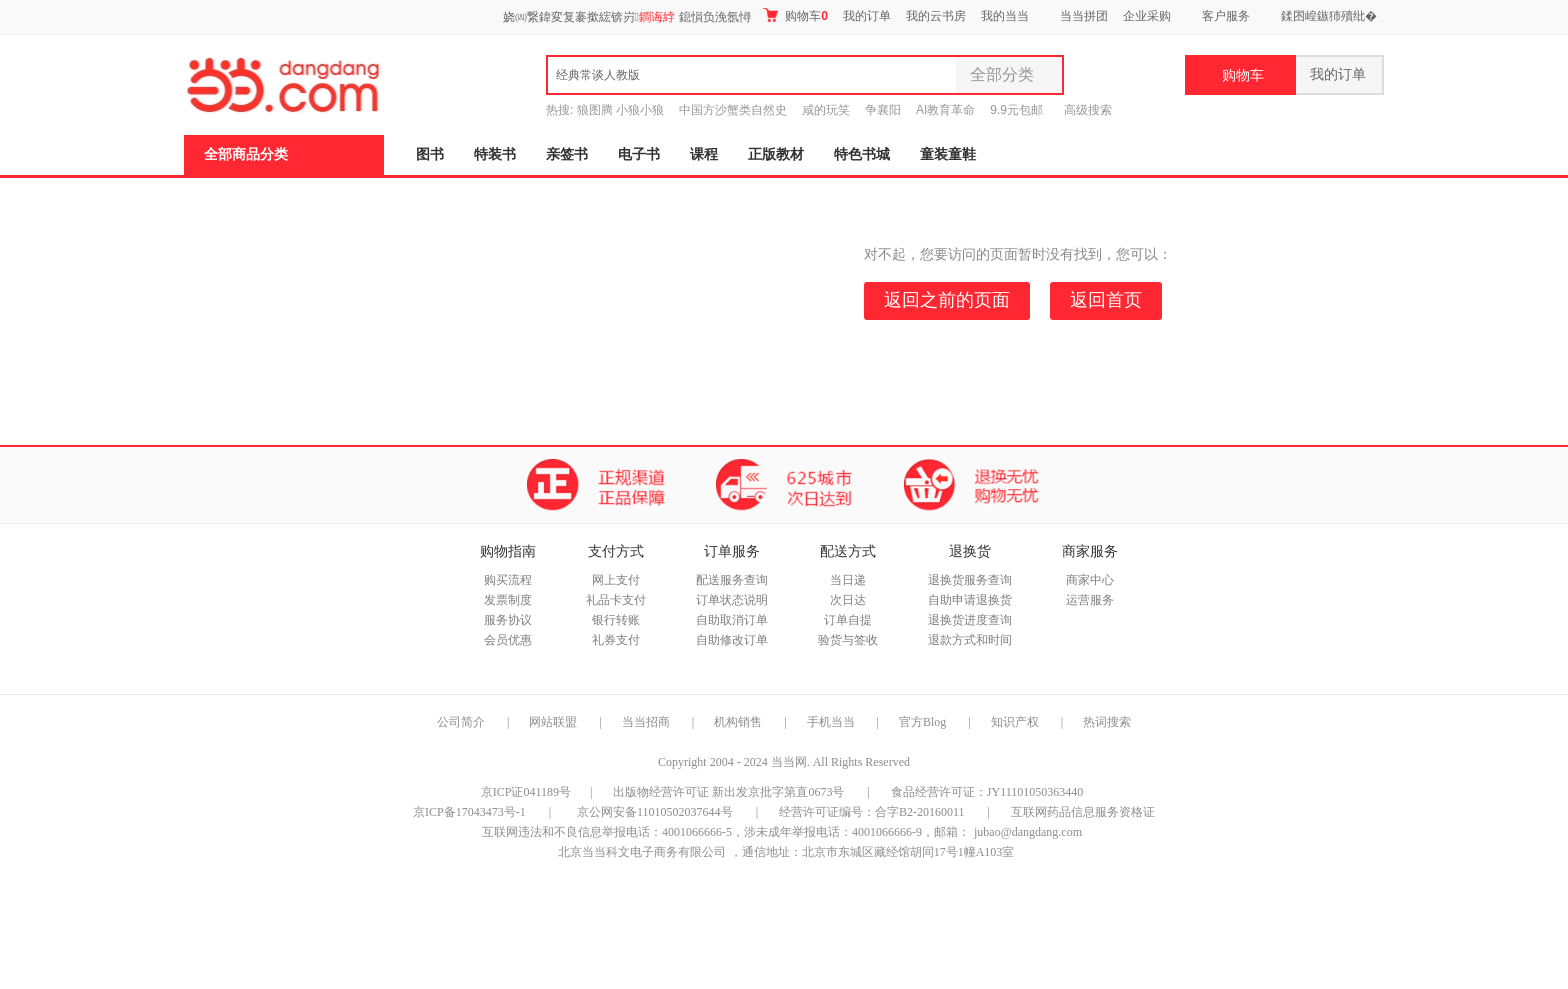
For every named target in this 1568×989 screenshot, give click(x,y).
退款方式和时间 (970, 640)
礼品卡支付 (616, 600)
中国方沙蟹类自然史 (733, 110)
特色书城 (862, 154)
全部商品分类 (246, 154)
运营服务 (1090, 600)
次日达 (848, 600)
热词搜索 (1107, 722)
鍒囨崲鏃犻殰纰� (1329, 16)
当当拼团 (1084, 16)
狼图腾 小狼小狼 (620, 110)
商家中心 (1090, 580)
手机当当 (831, 722)
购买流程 (508, 580)
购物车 (795, 15)
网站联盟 (553, 722)
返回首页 (1106, 300)
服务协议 (508, 620)
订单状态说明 (732, 600)
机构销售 (738, 722)
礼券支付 (616, 640)
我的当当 (1005, 16)
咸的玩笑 (826, 110)
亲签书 (567, 154)
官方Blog (922, 722)
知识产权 (1016, 722)
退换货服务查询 (970, 580)
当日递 (848, 580)
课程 (704, 154)
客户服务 (1226, 16)
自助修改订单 (732, 640)
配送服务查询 (732, 580)
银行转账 (616, 620)
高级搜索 (1088, 110)
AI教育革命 (945, 110)
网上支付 (616, 580)
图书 (430, 154)
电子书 (639, 154)
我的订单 (867, 16)
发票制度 (508, 600)
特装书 (495, 154)
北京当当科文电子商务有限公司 (642, 852)
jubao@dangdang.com (1028, 832)
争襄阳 (883, 110)
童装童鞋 (948, 154)
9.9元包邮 (1016, 110)
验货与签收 (848, 640)
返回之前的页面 (947, 300)
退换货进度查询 (970, 620)
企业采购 (1147, 16)
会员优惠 (508, 640)
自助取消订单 (732, 620)
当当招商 (646, 722)
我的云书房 (936, 16)
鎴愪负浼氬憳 (715, 17)
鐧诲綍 (657, 17)
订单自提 (848, 620)
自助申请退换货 (970, 600)
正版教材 (776, 154)
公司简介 (461, 722)
